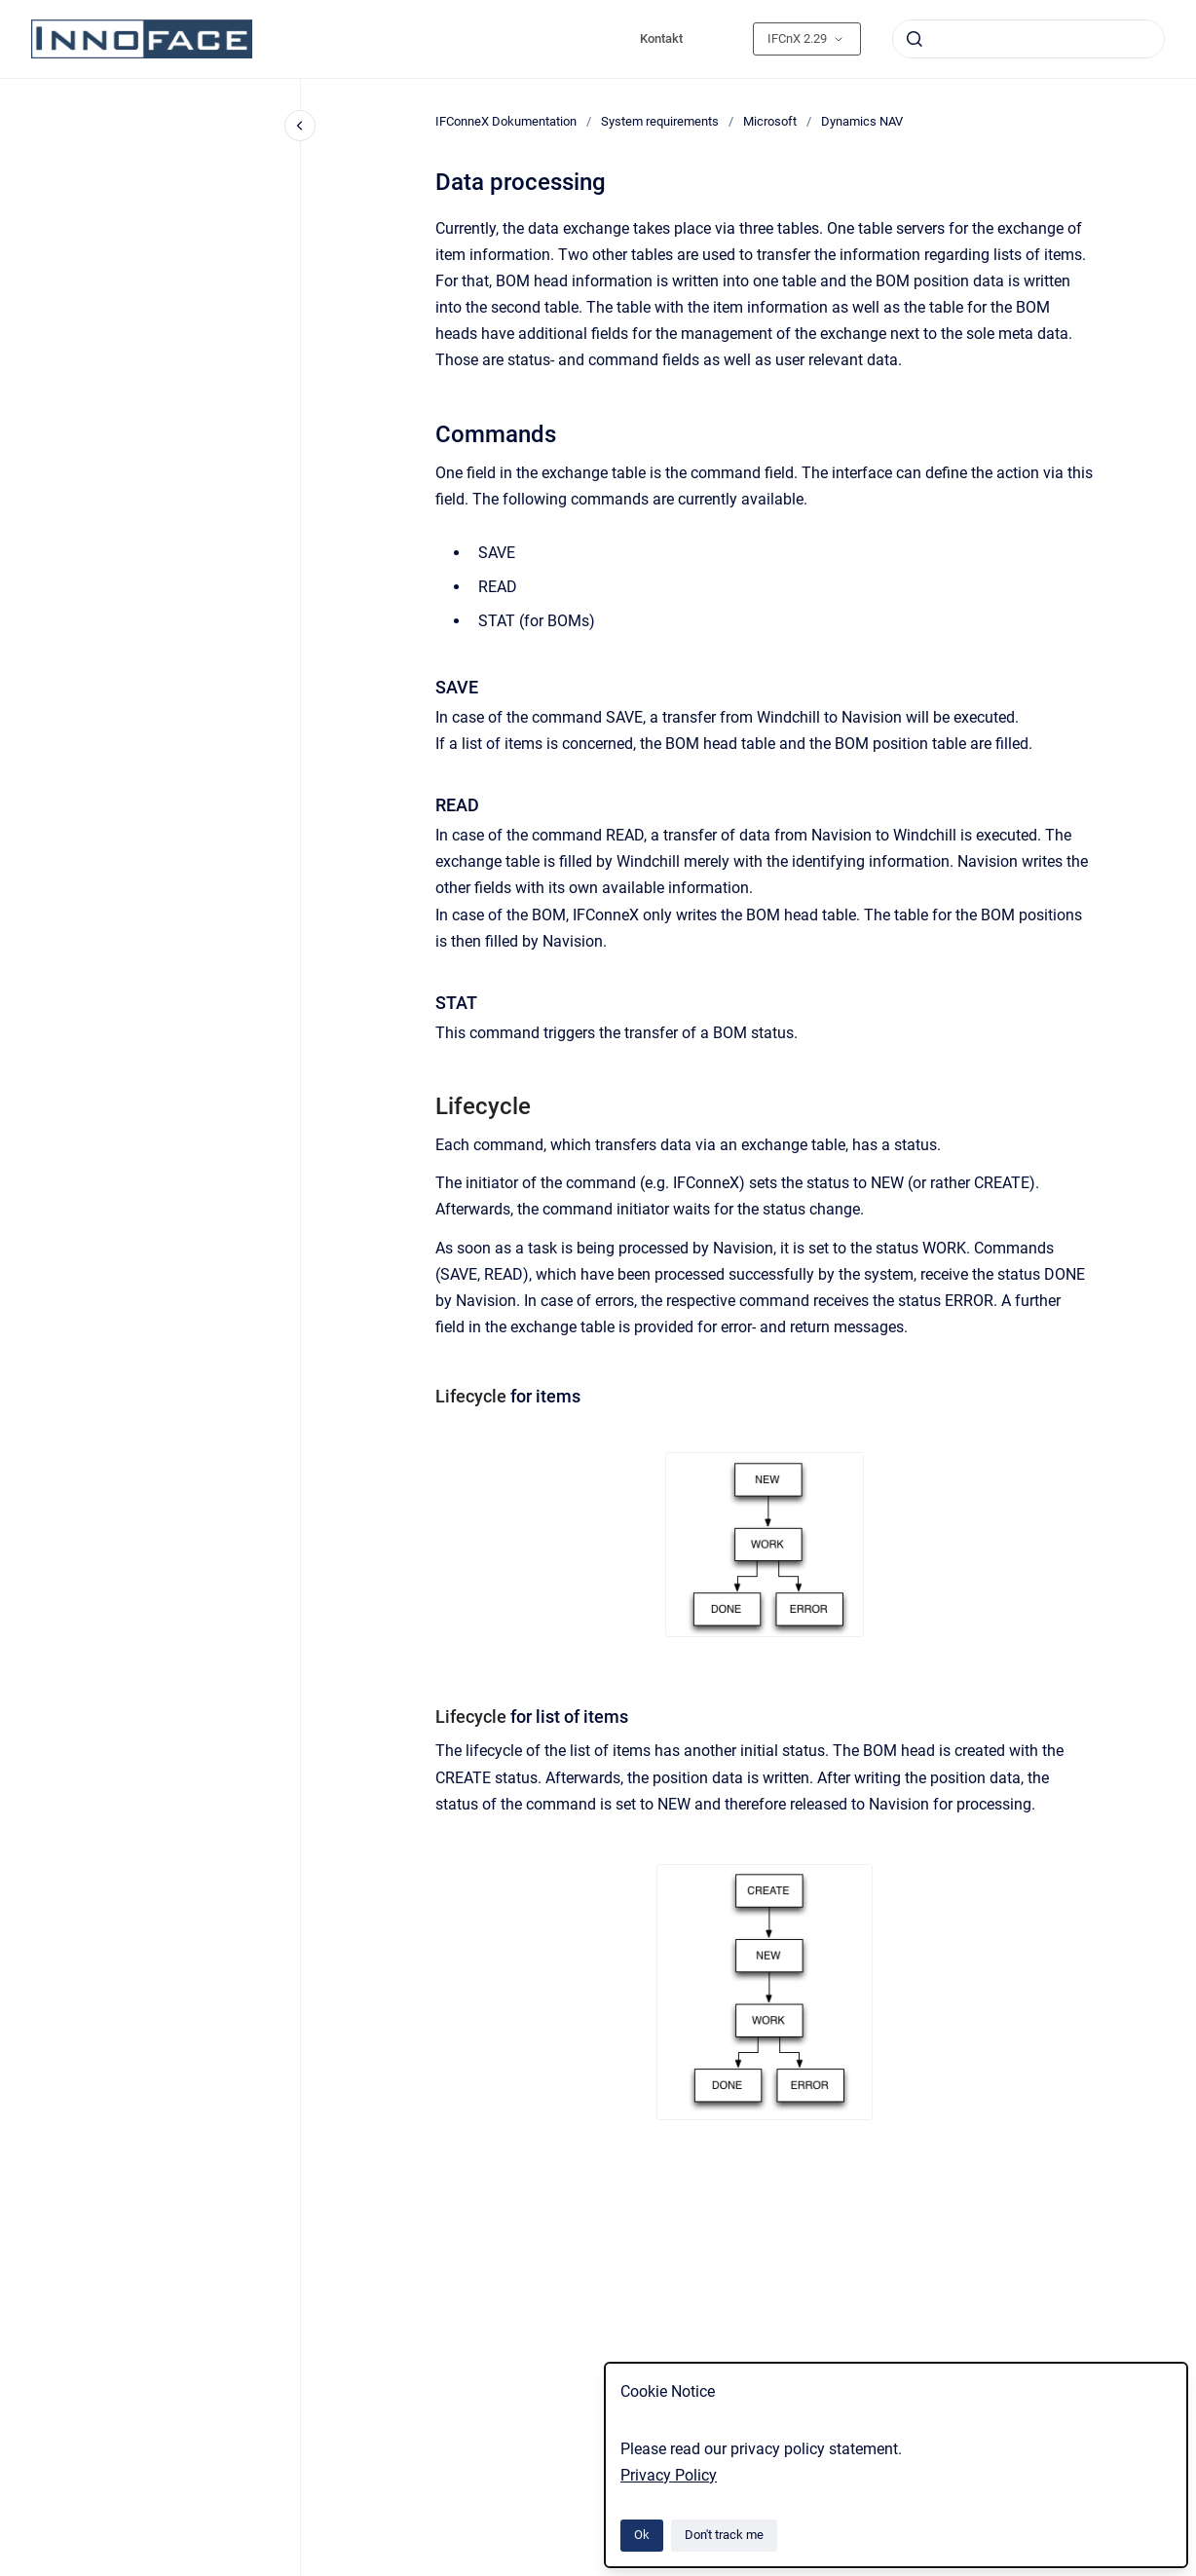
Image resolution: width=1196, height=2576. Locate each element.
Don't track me (724, 2534)
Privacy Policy (668, 2475)
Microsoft (770, 121)
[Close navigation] (300, 125)
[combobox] (1028, 38)
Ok (642, 2534)
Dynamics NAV (862, 121)
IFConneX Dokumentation (506, 121)
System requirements (660, 121)
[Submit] (914, 39)
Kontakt (661, 38)
